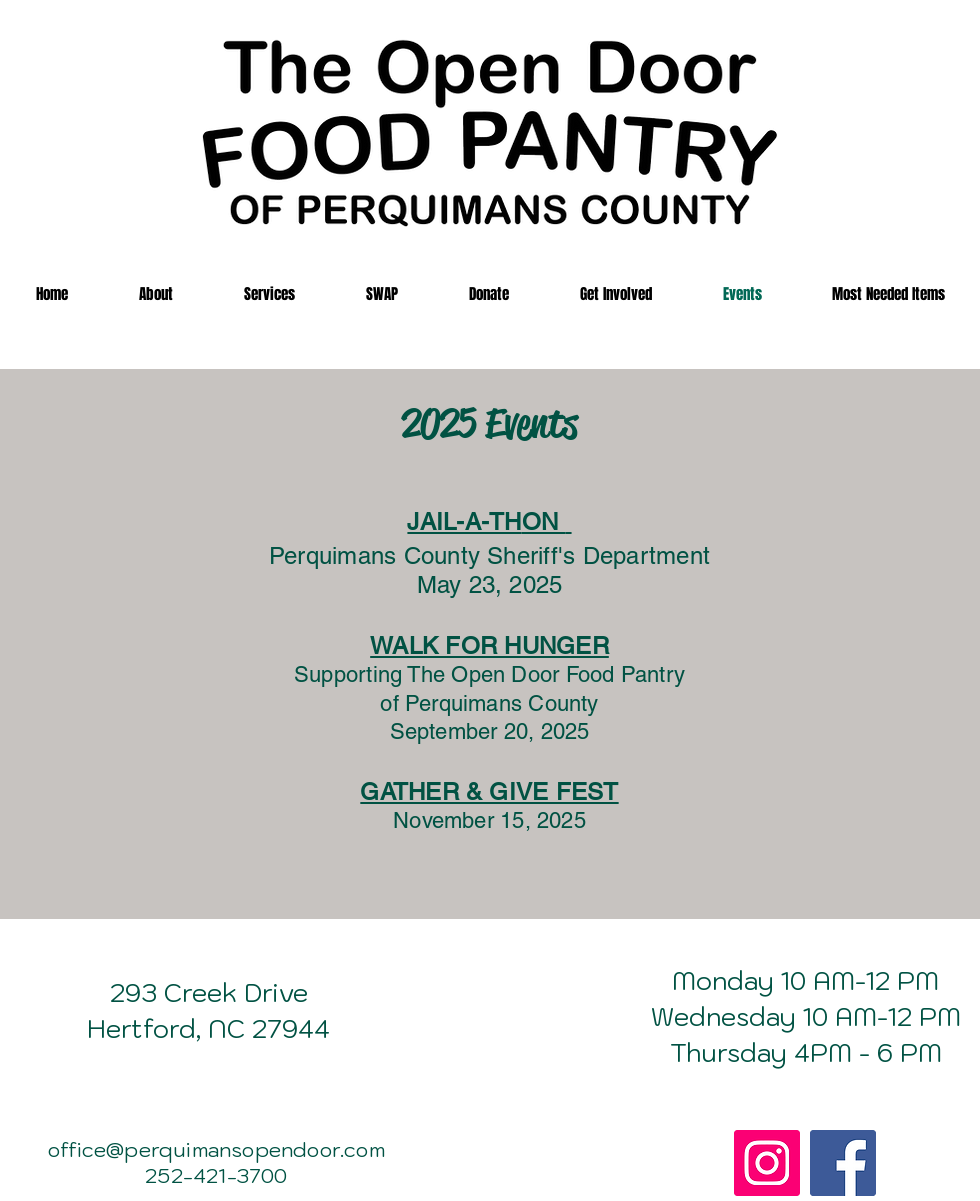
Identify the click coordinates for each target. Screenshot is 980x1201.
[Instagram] (767, 1163)
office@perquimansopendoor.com (216, 1150)
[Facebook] (843, 1163)
